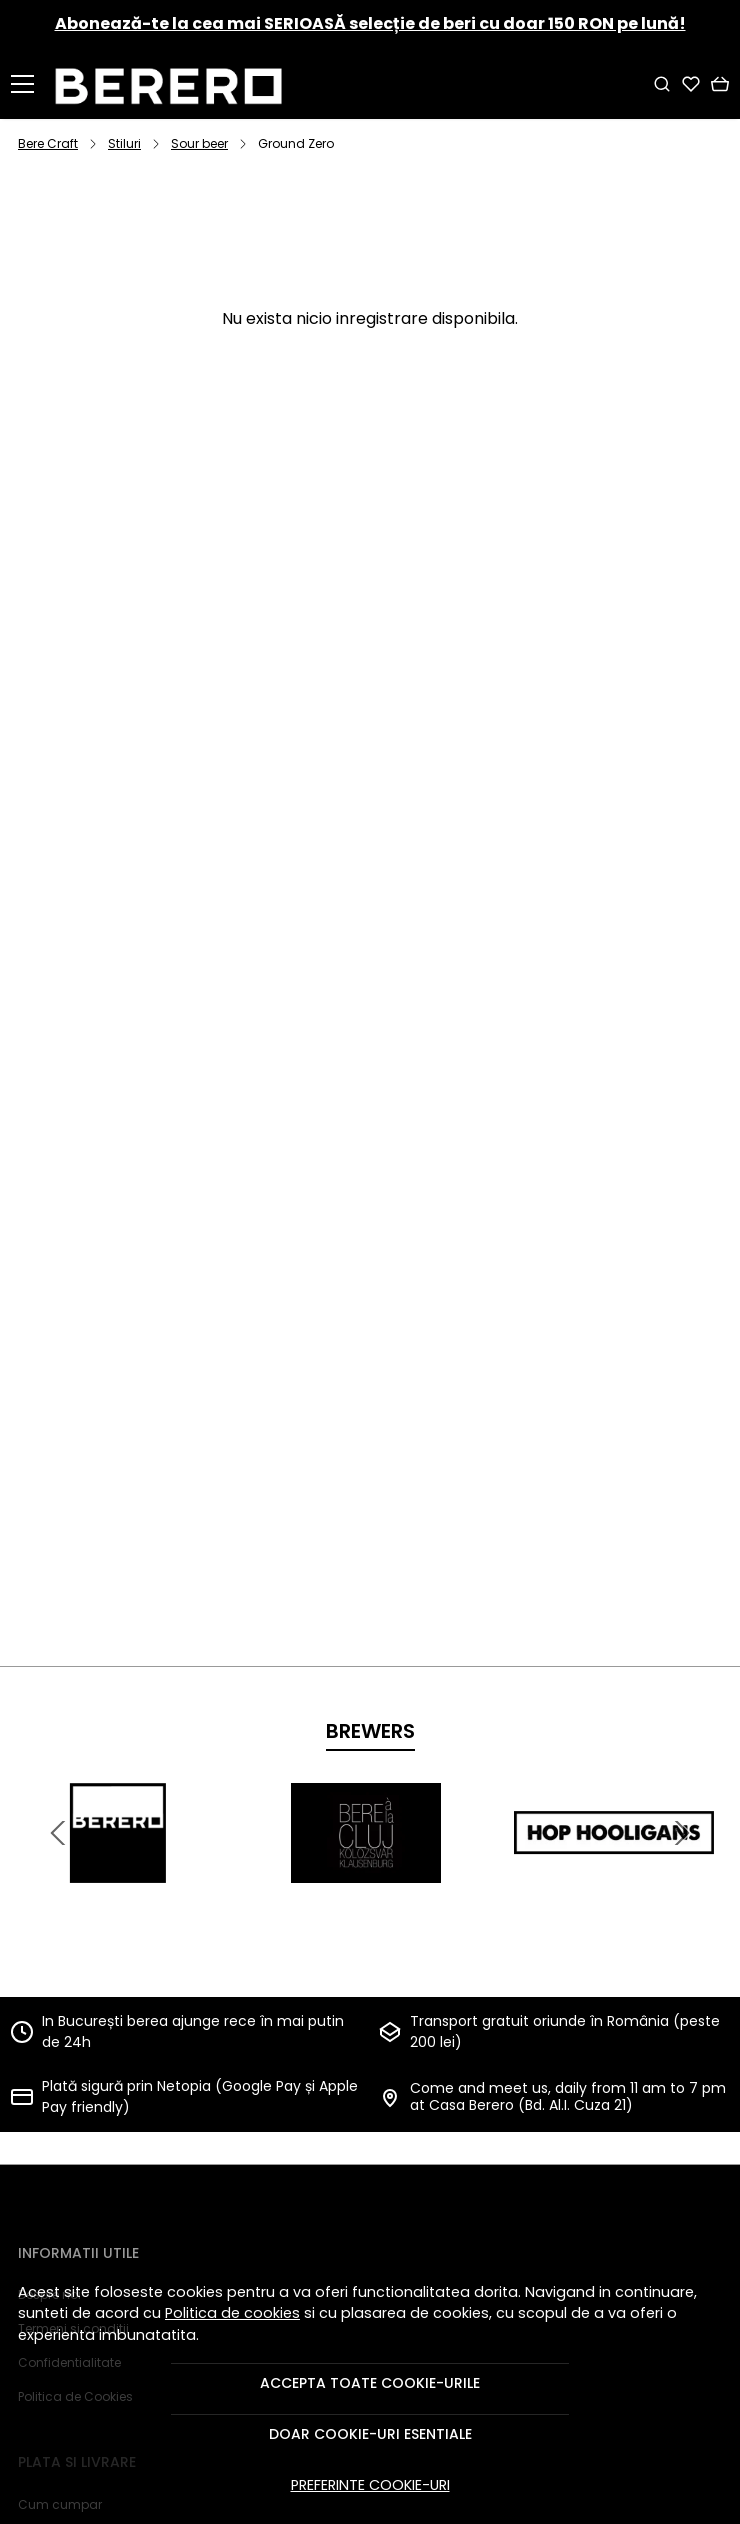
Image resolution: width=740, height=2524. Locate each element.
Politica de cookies (232, 2313)
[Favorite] (691, 84)
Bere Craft (48, 143)
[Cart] (720, 84)
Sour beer (199, 143)
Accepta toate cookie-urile (370, 2383)
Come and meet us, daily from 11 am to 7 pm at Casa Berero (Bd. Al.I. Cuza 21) (568, 2097)
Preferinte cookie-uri (370, 2485)
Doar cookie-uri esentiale (370, 2434)
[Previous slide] (58, 1833)
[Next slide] (682, 1833)
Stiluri (124, 143)
